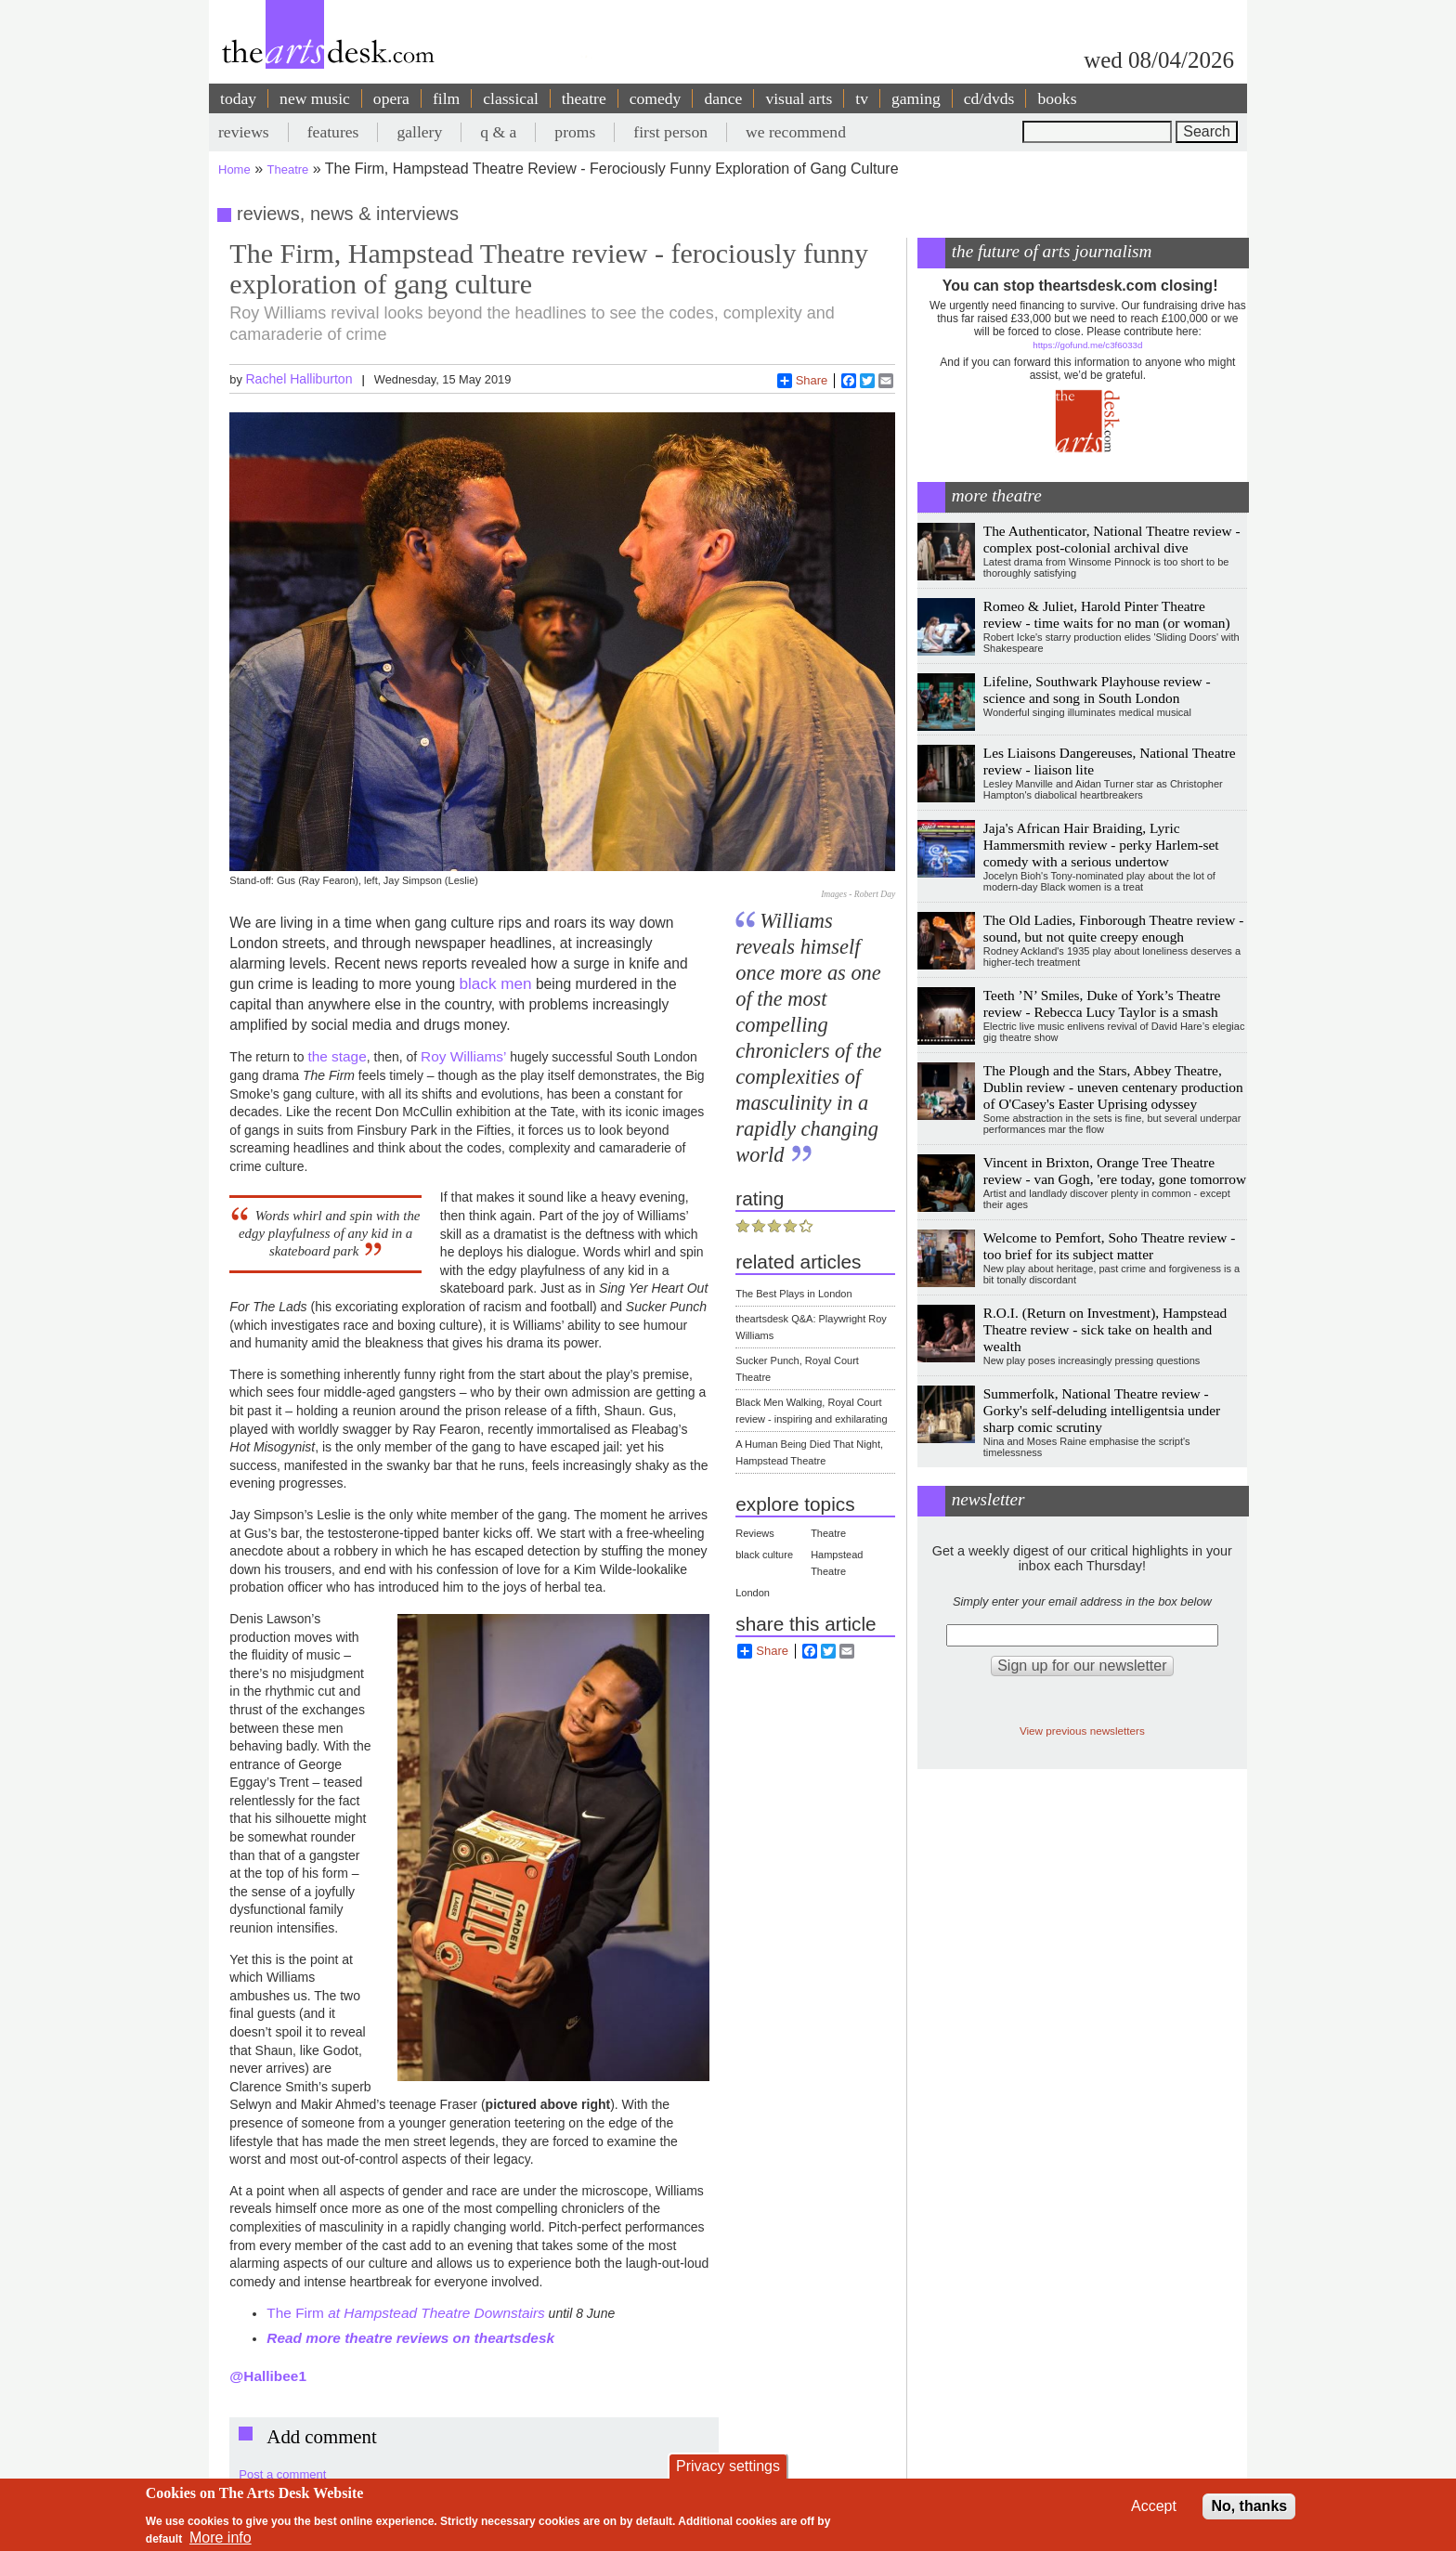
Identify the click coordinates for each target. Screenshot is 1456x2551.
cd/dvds (989, 98)
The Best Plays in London (793, 1293)
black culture (764, 1554)
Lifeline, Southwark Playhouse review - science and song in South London (1097, 689)
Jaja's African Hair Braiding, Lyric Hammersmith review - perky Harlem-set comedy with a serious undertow (1101, 844)
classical (511, 98)
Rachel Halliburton (298, 378)
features (333, 132)
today (238, 98)
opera (391, 98)
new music (315, 98)
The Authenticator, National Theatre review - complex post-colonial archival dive (1112, 539)
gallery (419, 132)
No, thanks (1249, 2506)
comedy (656, 98)
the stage (336, 1056)
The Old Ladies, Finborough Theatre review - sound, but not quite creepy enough (1113, 928)
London (752, 1592)
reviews (243, 132)
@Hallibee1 (267, 2376)
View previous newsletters (1082, 1731)
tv (861, 98)
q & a (498, 132)
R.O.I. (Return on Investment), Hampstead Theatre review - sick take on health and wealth (1105, 1329)
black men (495, 983)
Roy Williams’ (465, 1056)
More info (220, 2537)
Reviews (754, 1533)
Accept (1153, 2506)
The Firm (405, 2313)
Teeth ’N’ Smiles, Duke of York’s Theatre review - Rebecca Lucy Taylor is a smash (1102, 1003)
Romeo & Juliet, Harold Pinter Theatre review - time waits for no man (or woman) (1106, 614)
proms (574, 132)
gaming (916, 98)
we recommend (796, 132)
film (446, 98)
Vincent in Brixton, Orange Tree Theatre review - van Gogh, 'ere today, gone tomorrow (1114, 1170)
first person (670, 132)
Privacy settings (728, 2466)
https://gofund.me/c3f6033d (1087, 345)
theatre (584, 98)
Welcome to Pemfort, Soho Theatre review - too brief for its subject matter (1109, 1246)
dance (723, 98)
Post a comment (282, 2474)
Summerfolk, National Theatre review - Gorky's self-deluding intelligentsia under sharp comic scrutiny (1101, 1410)
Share (802, 380)
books (1056, 98)
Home (234, 169)
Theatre (288, 169)
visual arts (798, 98)
